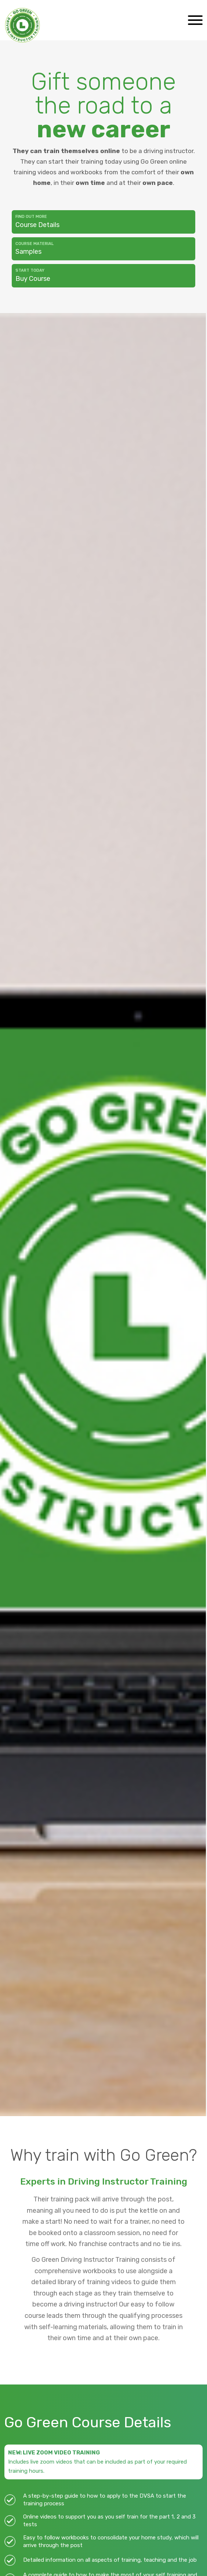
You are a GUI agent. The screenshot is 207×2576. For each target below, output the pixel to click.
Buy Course (103, 275)
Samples (103, 248)
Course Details (103, 221)
